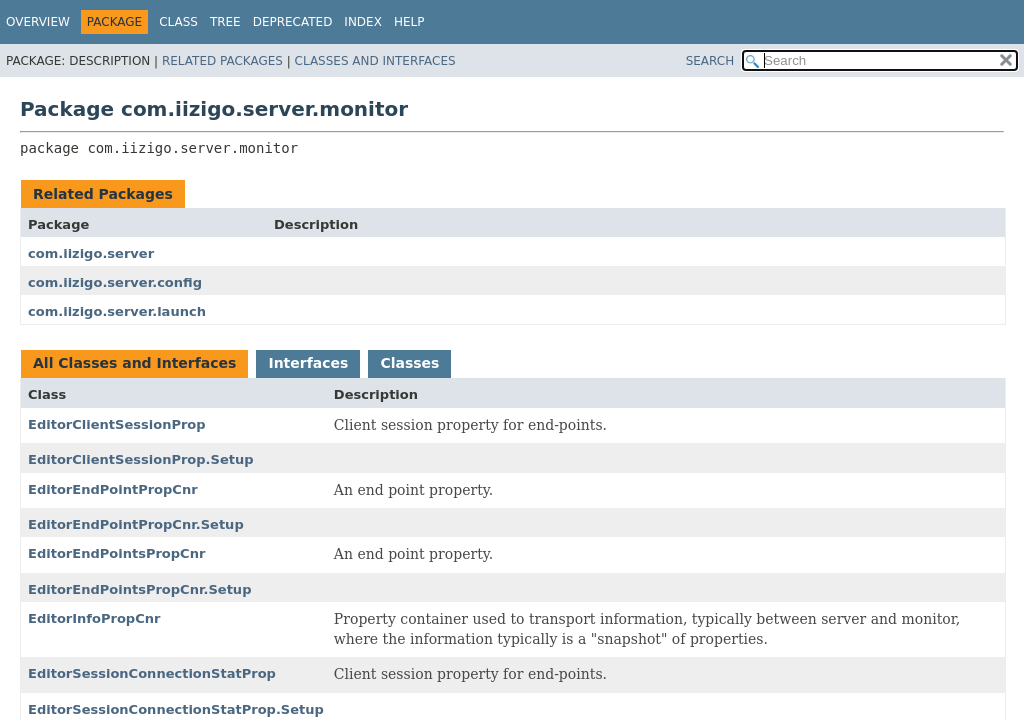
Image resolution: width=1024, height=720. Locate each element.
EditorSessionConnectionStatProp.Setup (176, 709)
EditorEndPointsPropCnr (116, 553)
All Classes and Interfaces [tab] (134, 363)
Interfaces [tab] (308, 363)
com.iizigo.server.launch (117, 311)
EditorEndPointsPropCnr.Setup (139, 589)
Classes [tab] (409, 363)
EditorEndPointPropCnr (113, 489)
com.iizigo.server (91, 253)
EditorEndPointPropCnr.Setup (136, 524)
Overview (38, 22)
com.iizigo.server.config (115, 282)
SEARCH (710, 61)
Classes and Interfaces (375, 61)
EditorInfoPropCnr (94, 618)
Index (363, 22)
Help (409, 22)
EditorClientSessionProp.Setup (141, 459)
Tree (225, 22)
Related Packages (222, 61)
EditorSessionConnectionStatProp (152, 673)
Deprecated (293, 22)
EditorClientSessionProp (117, 424)
